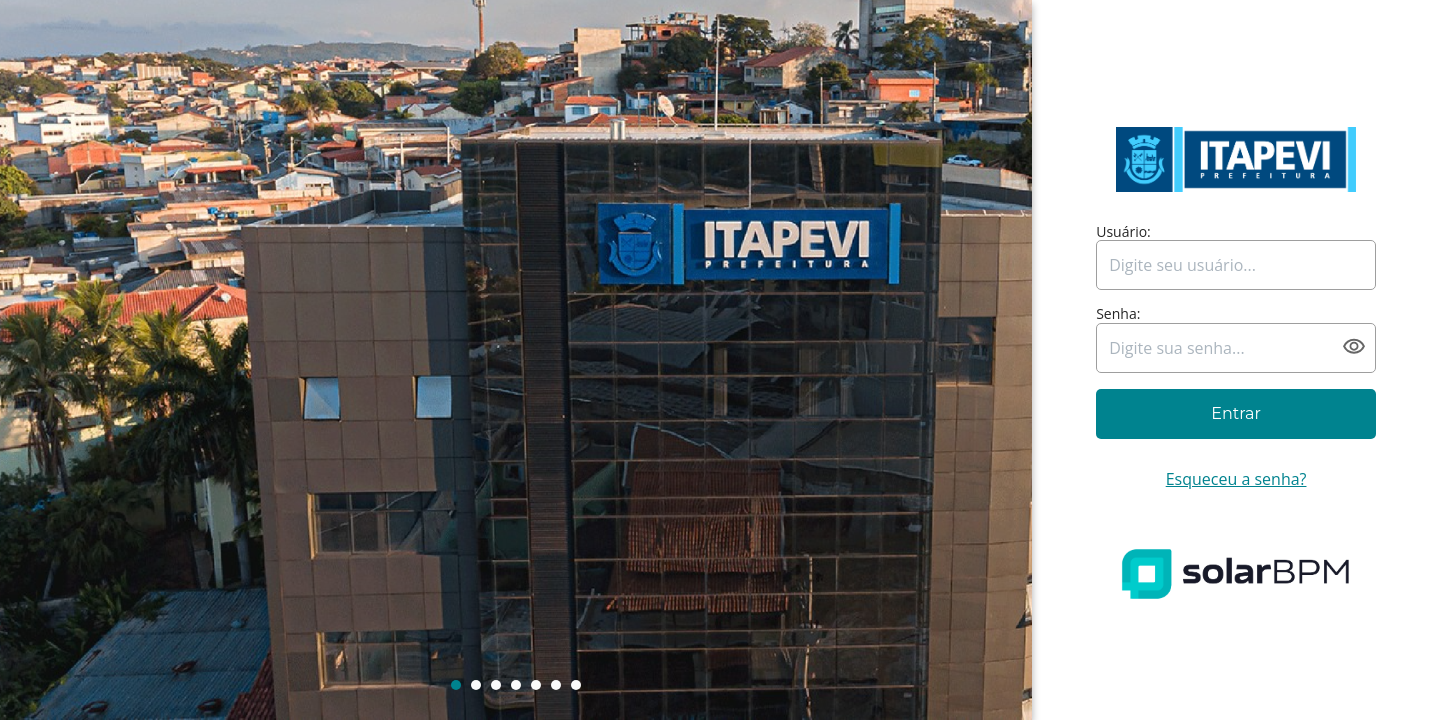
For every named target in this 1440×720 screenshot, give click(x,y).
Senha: (1118, 314)
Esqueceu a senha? (1236, 479)
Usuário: (1123, 232)
